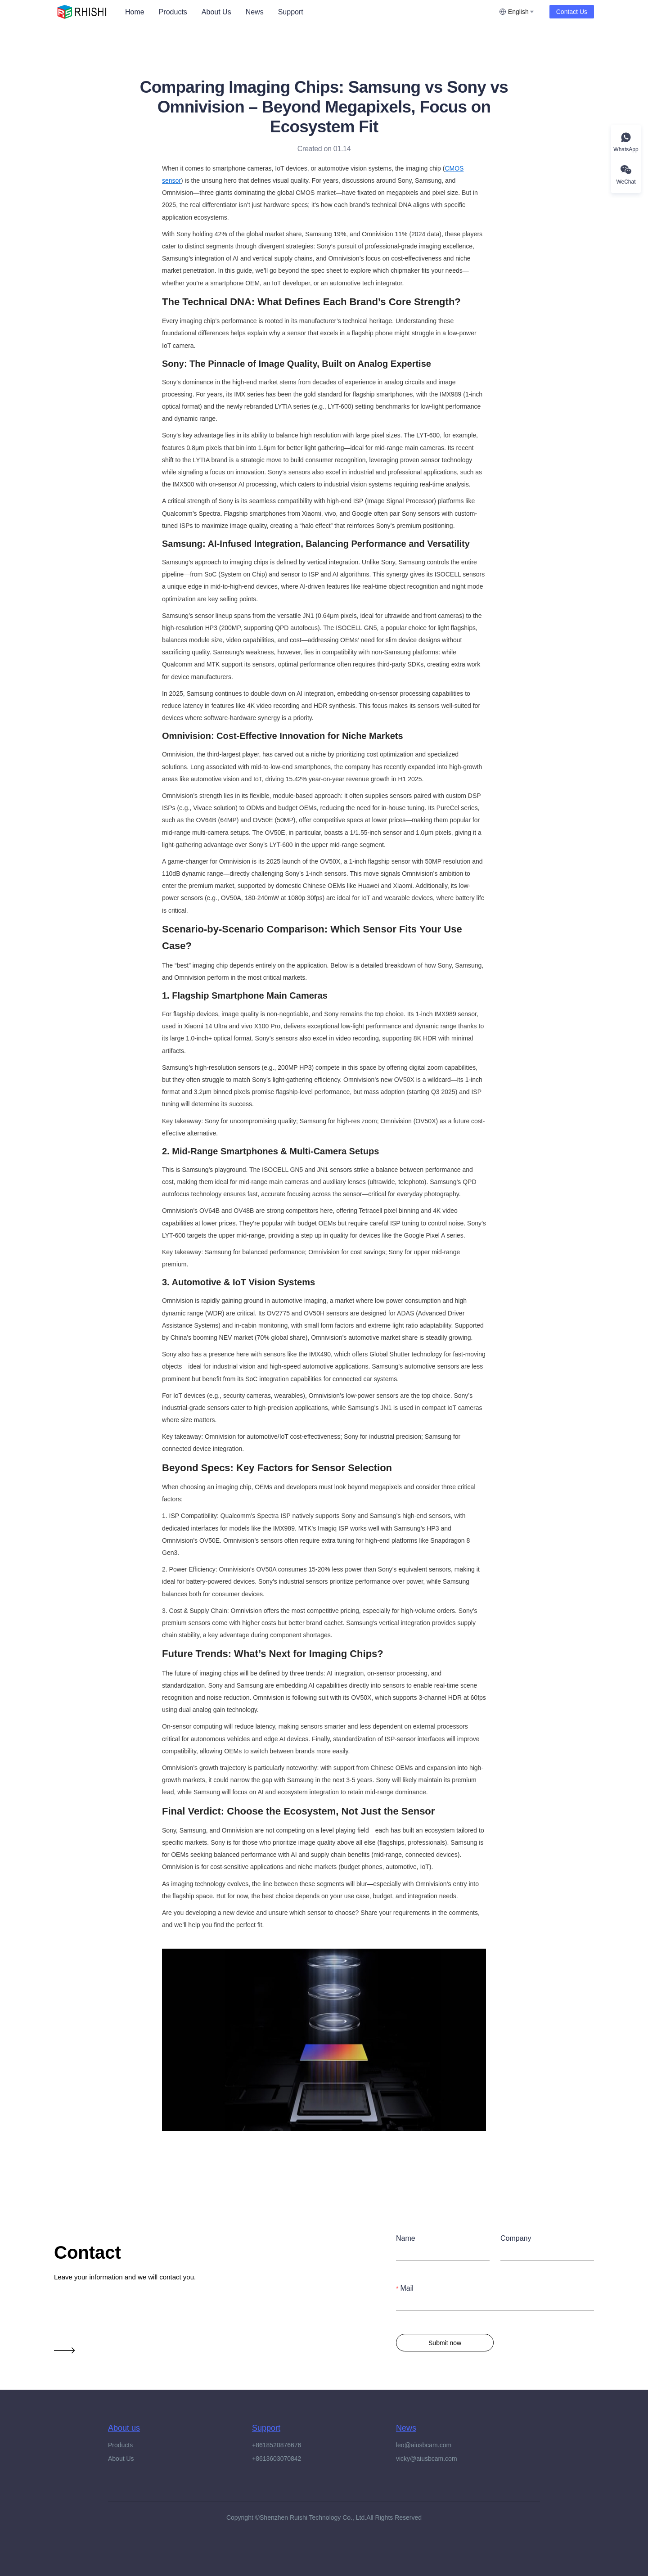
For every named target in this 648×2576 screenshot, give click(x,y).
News (255, 12)
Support (290, 12)
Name (405, 2238)
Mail (406, 2288)
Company (515, 2238)
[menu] (308, 11)
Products (173, 12)
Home (134, 12)
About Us (216, 12)
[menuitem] (135, 12)
